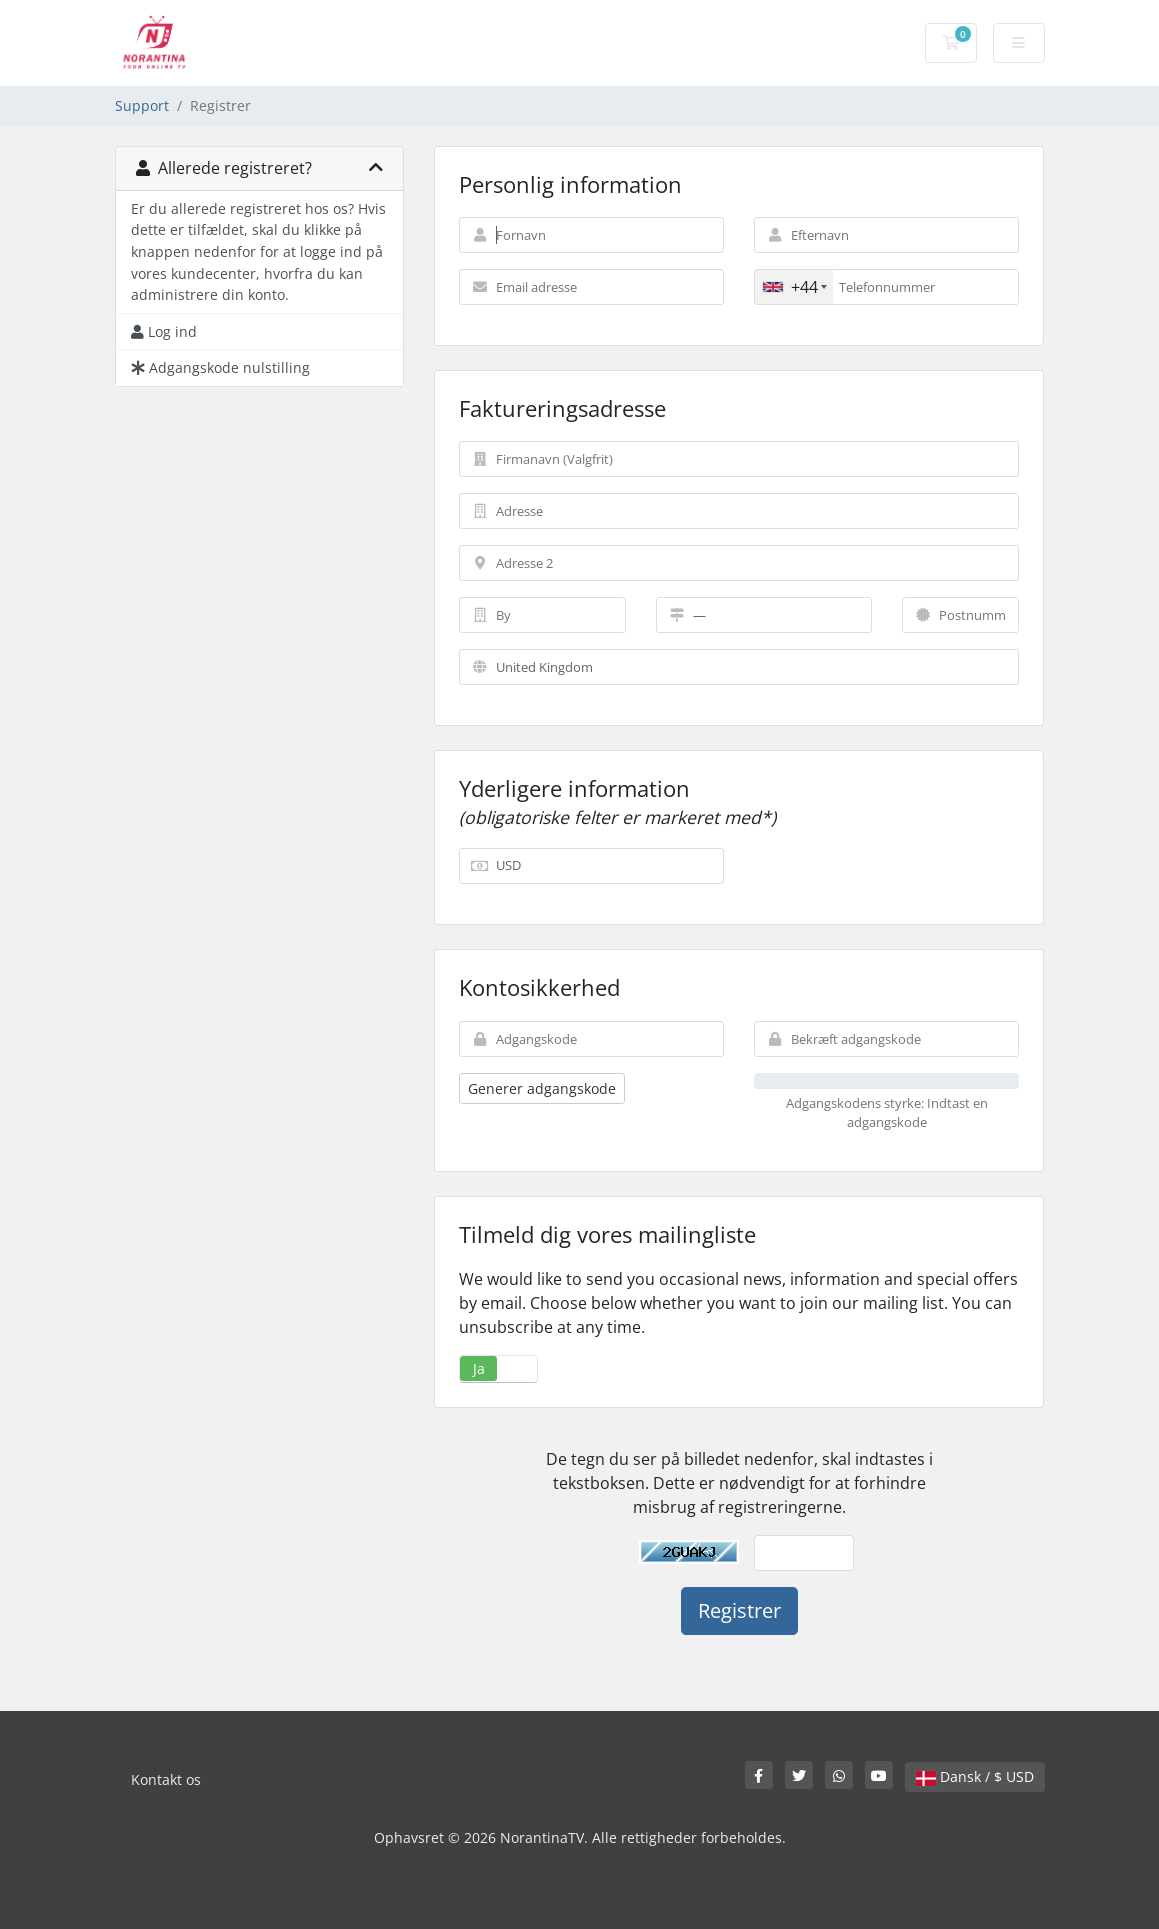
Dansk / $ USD (975, 1776)
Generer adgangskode (542, 1088)
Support (142, 105)
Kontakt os (166, 1779)
